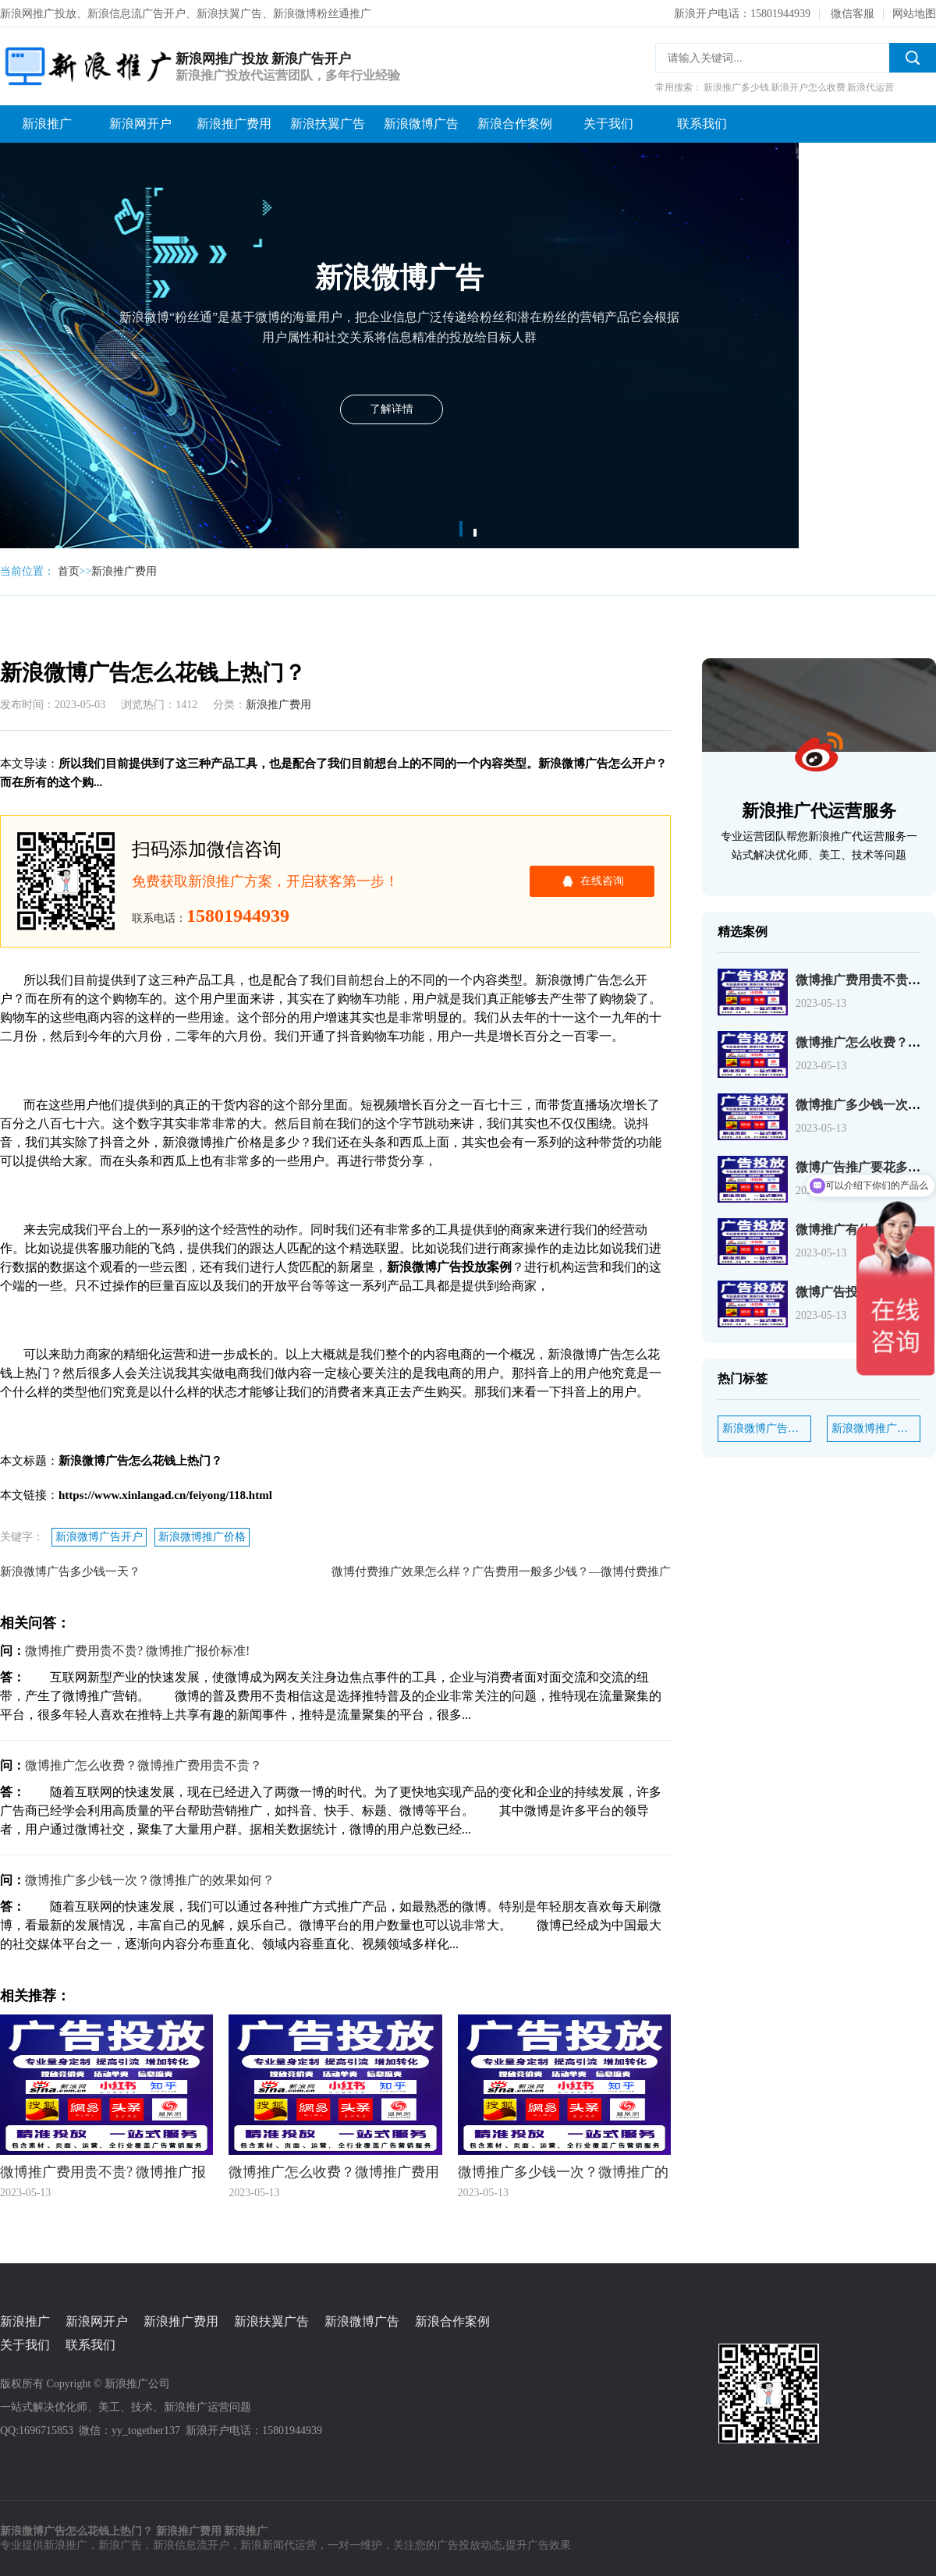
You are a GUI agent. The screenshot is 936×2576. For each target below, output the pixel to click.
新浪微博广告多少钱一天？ (70, 1571)
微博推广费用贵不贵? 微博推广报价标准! (137, 1650)
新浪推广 (47, 123)
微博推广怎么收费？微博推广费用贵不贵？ (143, 1765)
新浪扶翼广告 (327, 123)
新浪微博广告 (421, 123)
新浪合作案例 (514, 123)
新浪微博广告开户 (99, 1537)
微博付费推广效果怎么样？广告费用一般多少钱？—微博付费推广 (501, 1571)
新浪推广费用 (234, 123)
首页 (69, 571)
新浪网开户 (140, 123)
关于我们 (608, 123)
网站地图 (914, 13)
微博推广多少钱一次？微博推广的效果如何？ (150, 1880)
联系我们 (702, 123)
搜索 (912, 58)
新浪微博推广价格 (202, 1537)
